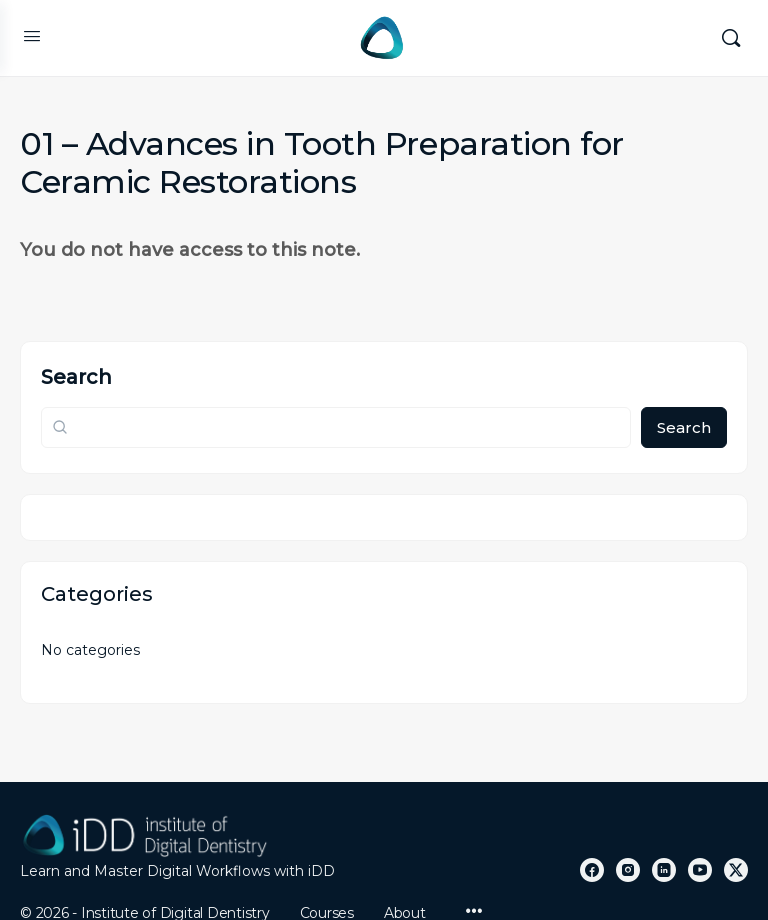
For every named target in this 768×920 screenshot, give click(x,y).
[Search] (731, 38)
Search (76, 377)
